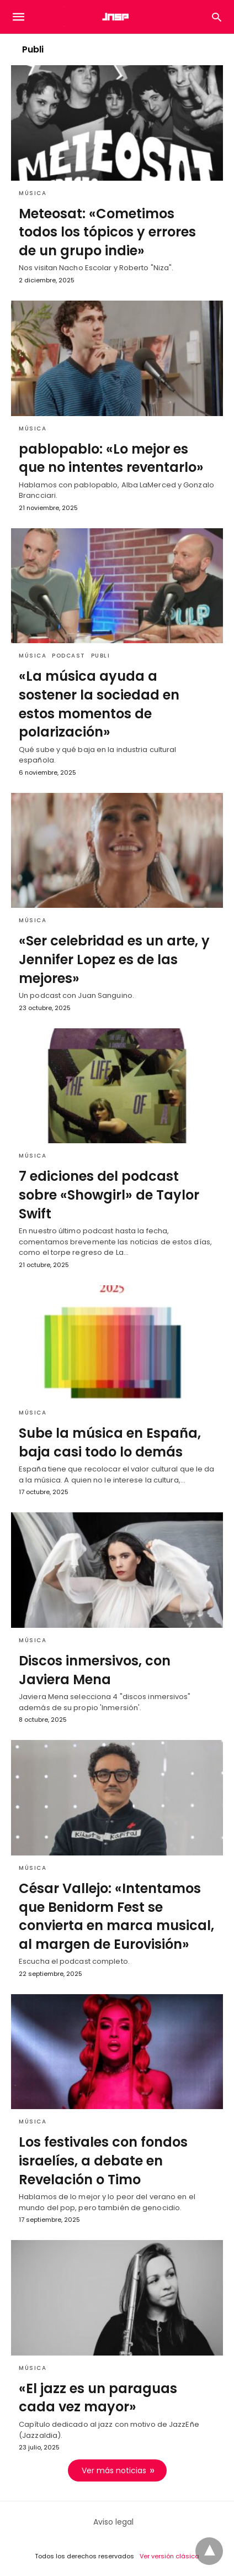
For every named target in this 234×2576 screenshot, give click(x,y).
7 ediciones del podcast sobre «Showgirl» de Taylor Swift (109, 1194)
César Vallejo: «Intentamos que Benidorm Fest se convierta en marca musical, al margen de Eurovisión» (116, 1916)
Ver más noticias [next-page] (114, 2470)
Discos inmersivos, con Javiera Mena (95, 1670)
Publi (100, 655)
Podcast (69, 655)
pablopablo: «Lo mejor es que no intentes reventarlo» (111, 458)
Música (32, 193)
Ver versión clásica (169, 2556)
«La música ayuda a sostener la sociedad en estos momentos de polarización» (99, 704)
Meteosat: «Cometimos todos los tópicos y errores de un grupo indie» (107, 232)
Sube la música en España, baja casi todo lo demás (110, 1442)
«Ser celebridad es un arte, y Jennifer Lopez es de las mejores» (114, 959)
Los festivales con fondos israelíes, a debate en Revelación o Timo (103, 2160)
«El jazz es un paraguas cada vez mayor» (98, 2397)
